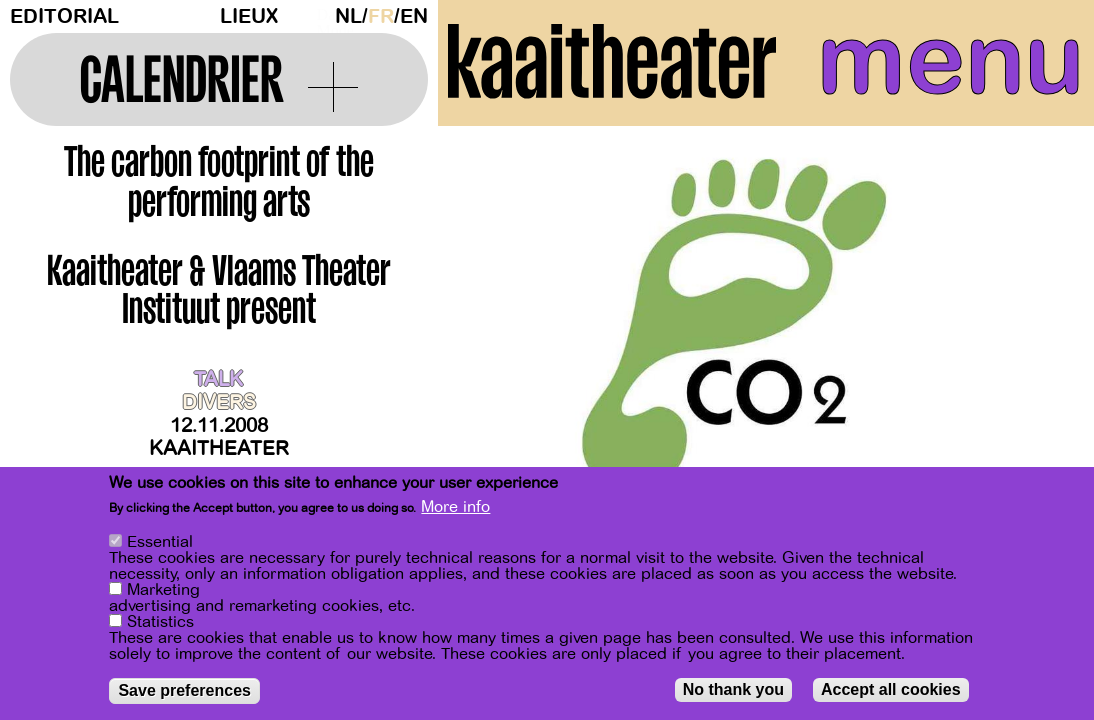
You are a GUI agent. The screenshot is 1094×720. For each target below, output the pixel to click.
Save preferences (184, 690)
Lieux (249, 16)
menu (950, 60)
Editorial (64, 16)
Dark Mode (321, 16)
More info (455, 507)
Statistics (160, 622)
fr (381, 16)
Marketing (163, 590)
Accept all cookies (891, 689)
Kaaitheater (219, 448)
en (414, 16)
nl (348, 16)
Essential (160, 542)
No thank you (733, 689)
